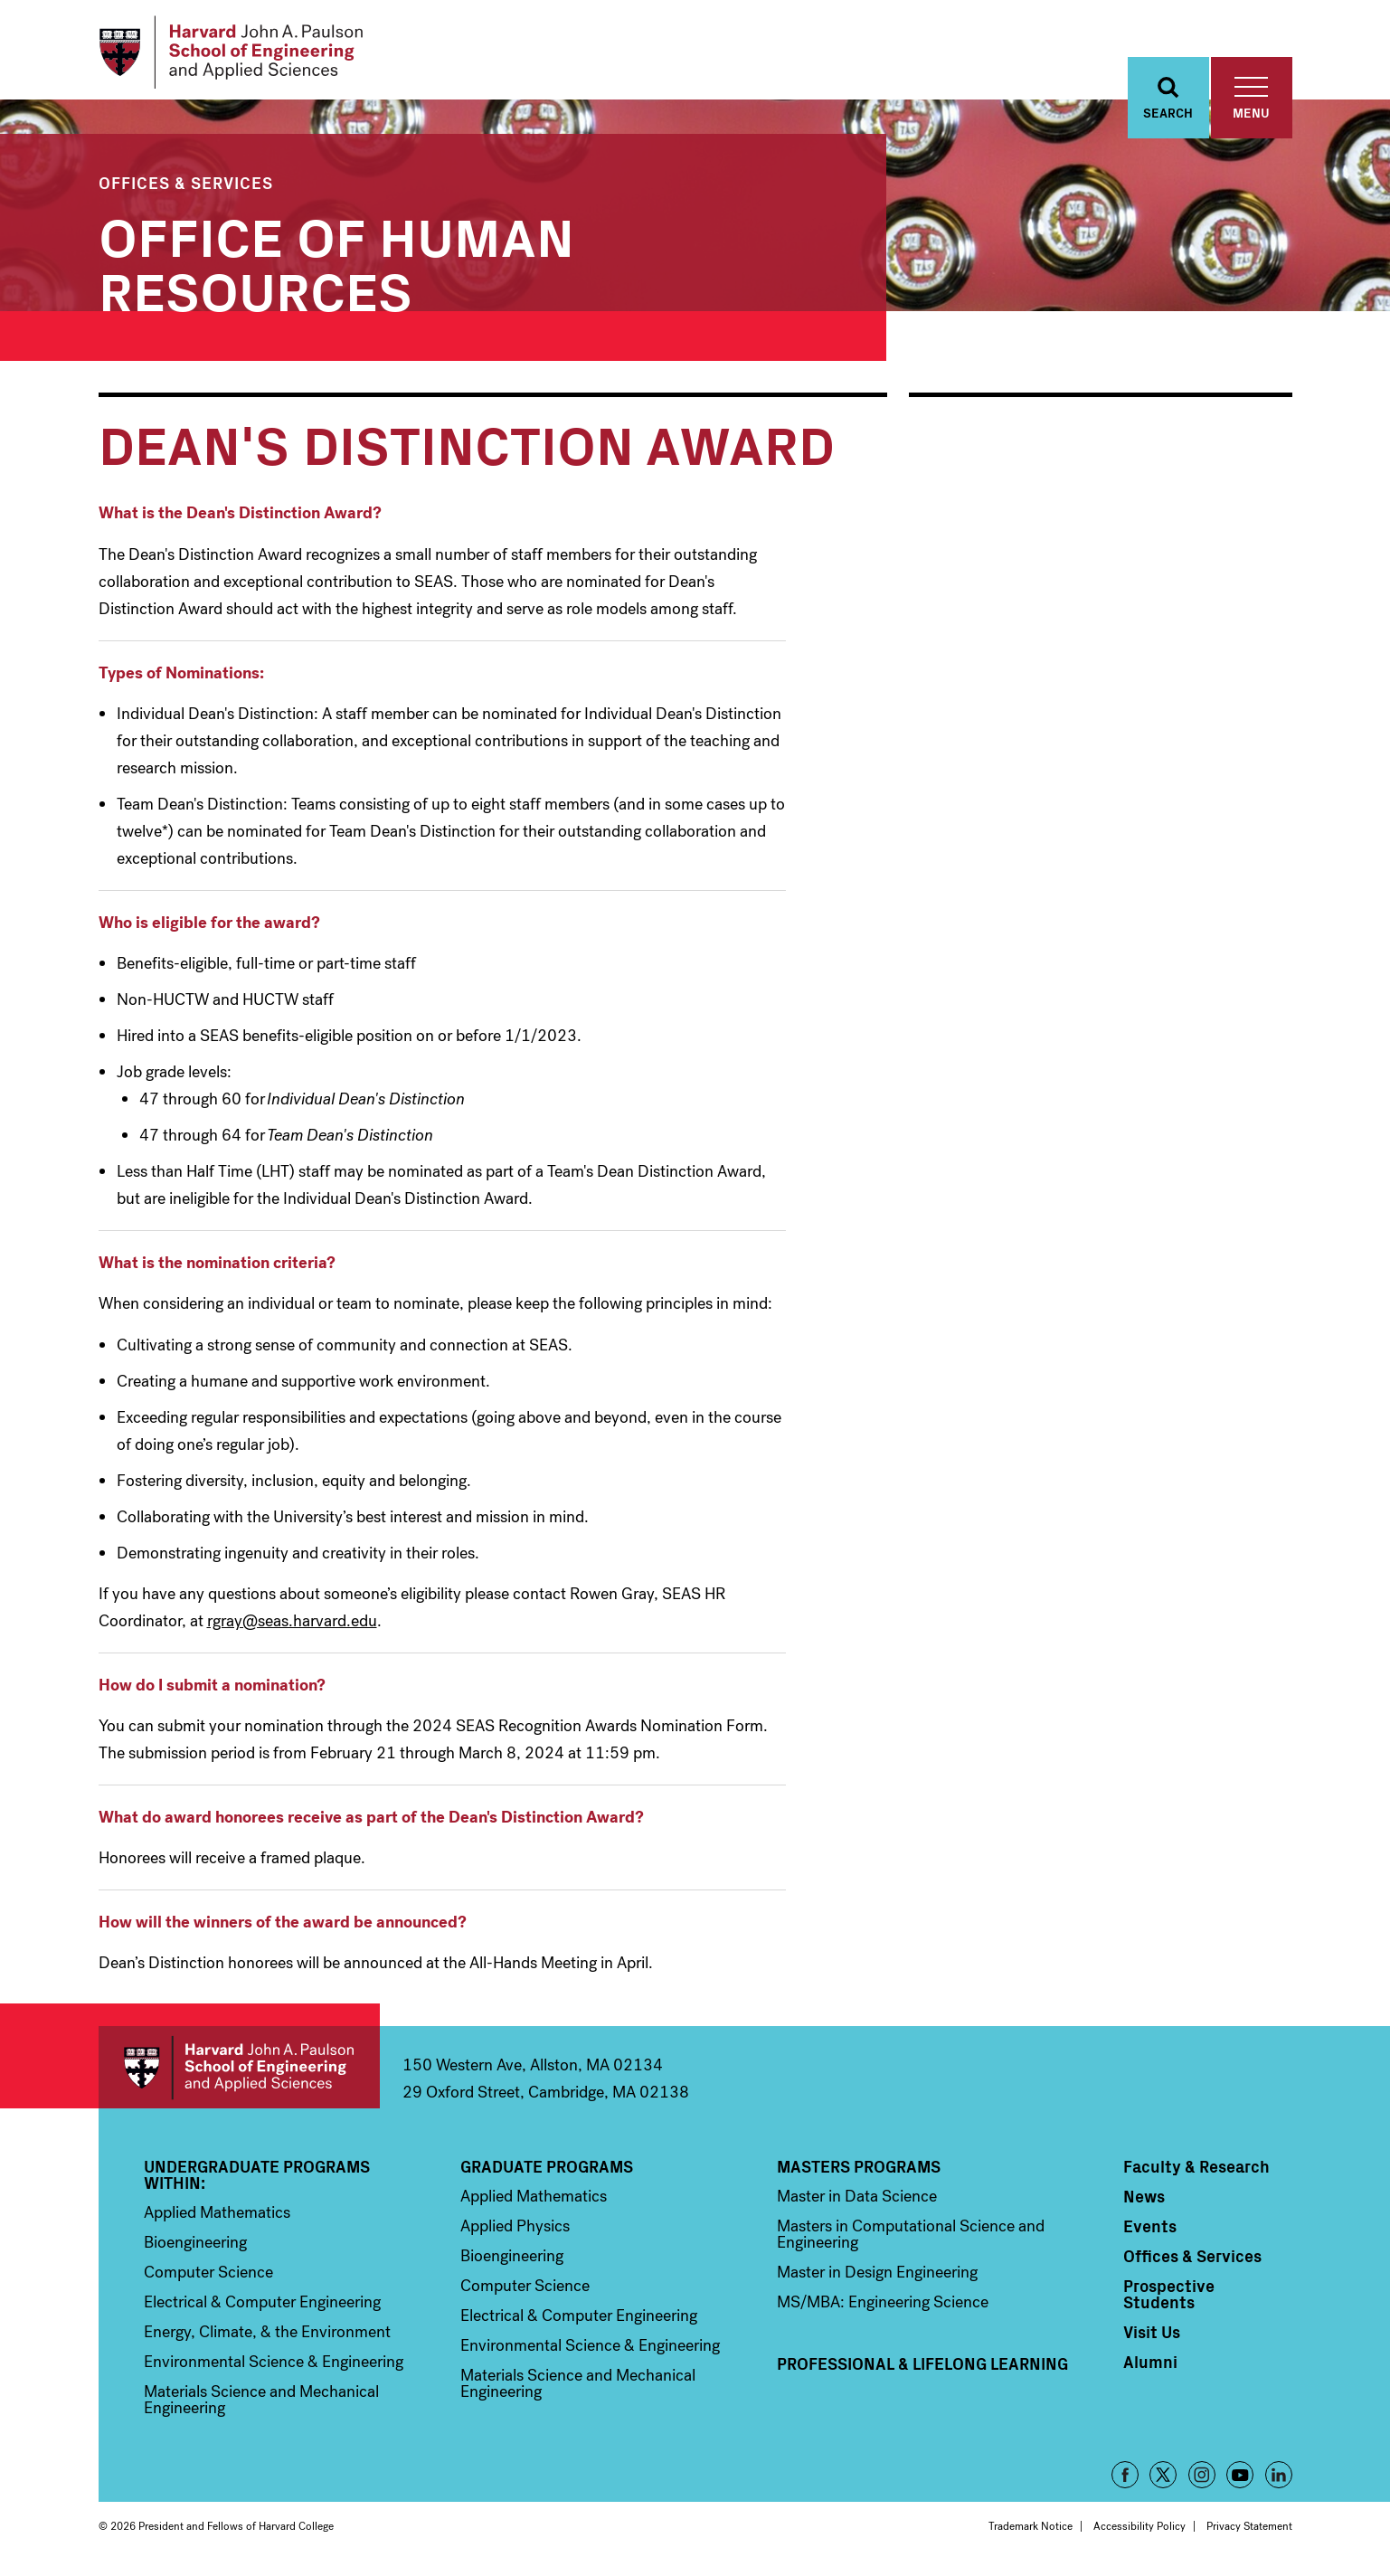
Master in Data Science (857, 2201)
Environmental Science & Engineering (273, 2367)
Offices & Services (186, 187)
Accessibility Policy (1139, 2531)
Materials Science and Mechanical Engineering (261, 2405)
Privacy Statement (1249, 2531)
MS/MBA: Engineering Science (882, 2307)
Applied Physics (515, 2231)
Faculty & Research (1196, 2172)
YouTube (1239, 2480)
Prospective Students (1169, 2299)
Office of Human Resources (336, 266)
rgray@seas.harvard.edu (292, 1625)
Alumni (1150, 2367)
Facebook (1125, 2480)
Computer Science (208, 2277)
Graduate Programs (546, 2172)
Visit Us (1151, 2337)
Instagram (1201, 2480)
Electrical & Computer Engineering (262, 2307)
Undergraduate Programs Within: (257, 2180)
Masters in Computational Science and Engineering (911, 2239)
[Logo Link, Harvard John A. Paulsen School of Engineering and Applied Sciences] (237, 54)
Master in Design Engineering (877, 2277)
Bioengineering (195, 2248)
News (1144, 2201)
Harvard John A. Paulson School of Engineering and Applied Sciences (239, 2072)
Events (1150, 2231)
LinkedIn (1278, 2480)
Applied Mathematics (217, 2218)
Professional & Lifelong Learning (922, 2369)
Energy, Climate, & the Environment (267, 2337)
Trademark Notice (1030, 2531)
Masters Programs (859, 2172)
